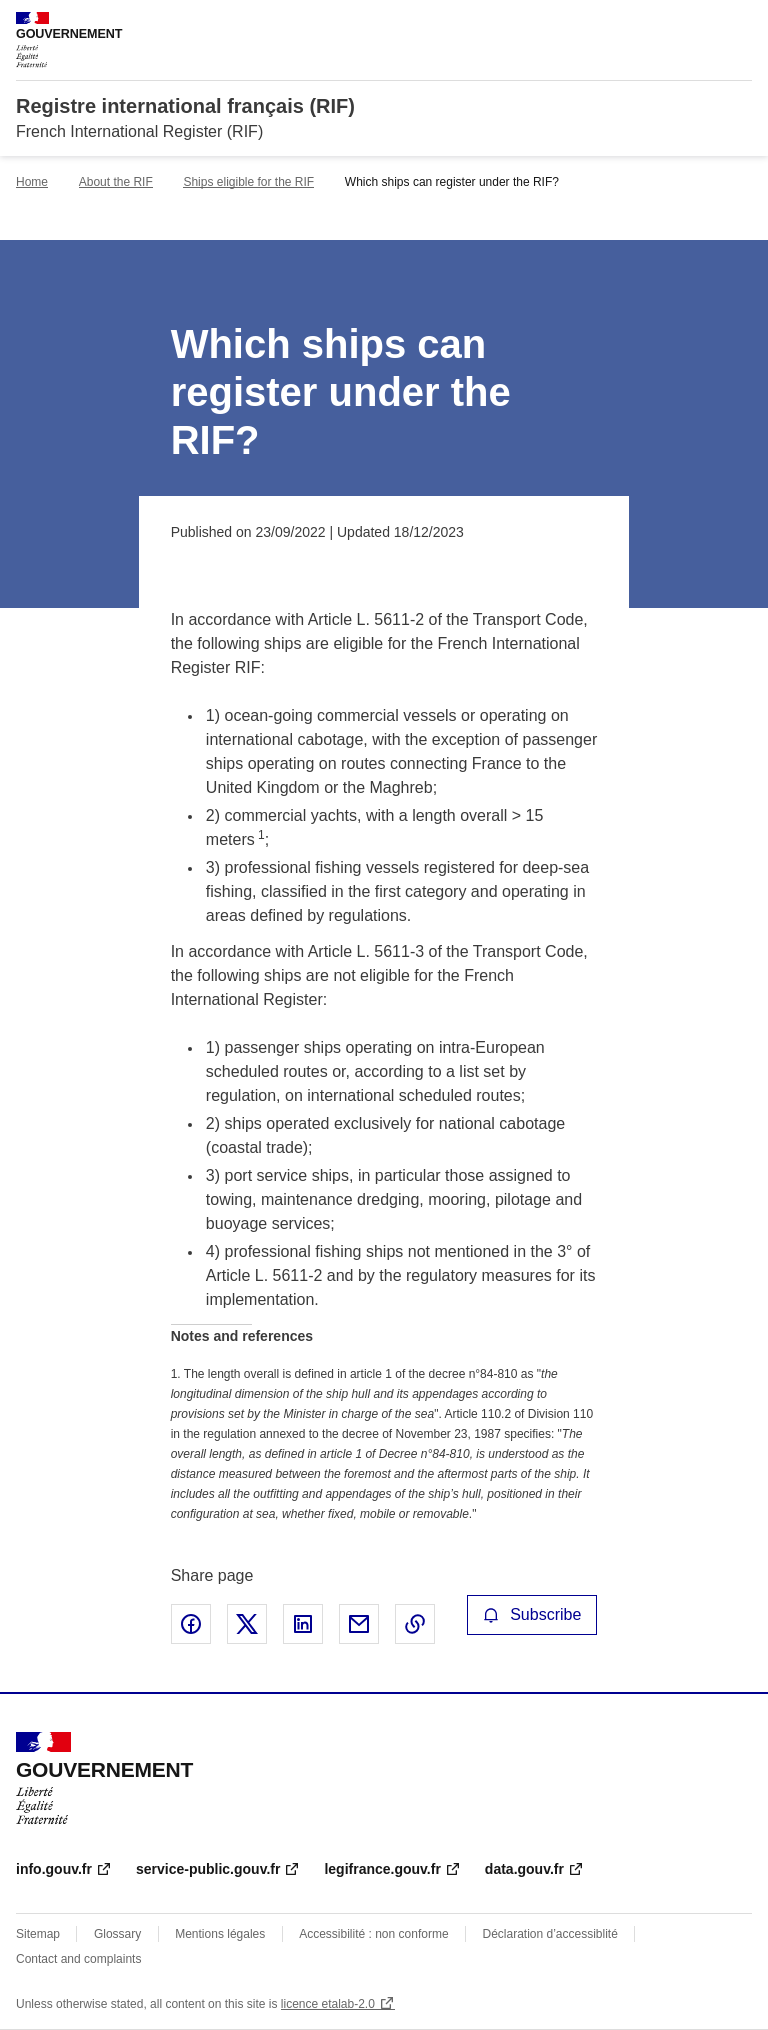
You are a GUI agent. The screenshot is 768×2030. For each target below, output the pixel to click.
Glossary (117, 1934)
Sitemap (38, 1934)
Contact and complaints (78, 1959)
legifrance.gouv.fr (382, 1869)
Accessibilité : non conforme (373, 1934)
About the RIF (116, 182)
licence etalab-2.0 (328, 2004)
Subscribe (532, 1614)
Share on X (247, 1624)
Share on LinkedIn (303, 1624)
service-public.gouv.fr (208, 1869)
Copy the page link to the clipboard (415, 1624)
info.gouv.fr (54, 1869)
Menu (740, 24)
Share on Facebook (191, 1624)
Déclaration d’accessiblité (549, 1934)
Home (32, 182)
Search (700, 24)
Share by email (359, 1624)
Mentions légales (220, 1934)
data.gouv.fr (524, 1869)
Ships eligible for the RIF (248, 182)
